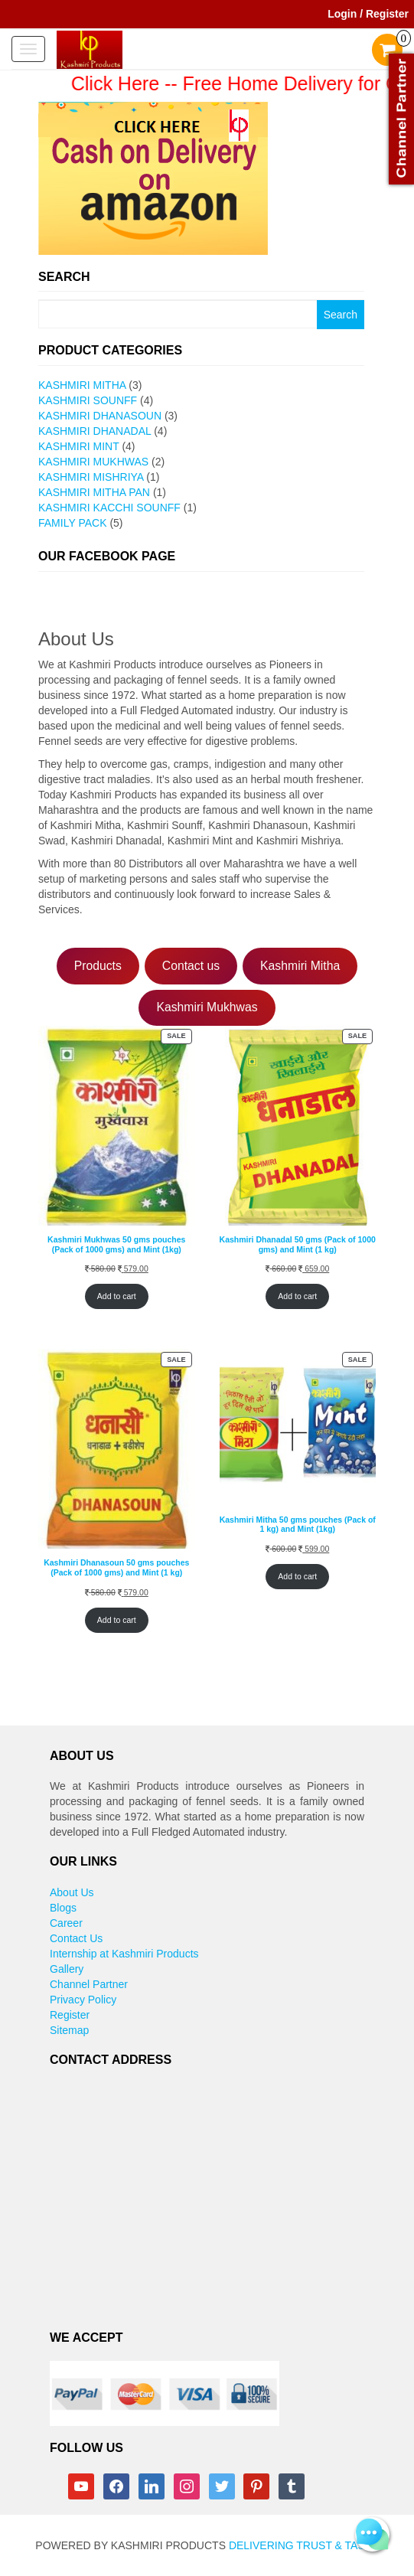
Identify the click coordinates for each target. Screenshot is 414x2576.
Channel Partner (89, 1984)
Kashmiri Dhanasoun (99, 416)
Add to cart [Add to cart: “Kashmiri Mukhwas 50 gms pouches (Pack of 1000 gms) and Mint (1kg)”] (116, 1296)
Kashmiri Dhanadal (94, 431)
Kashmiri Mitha (82, 385)
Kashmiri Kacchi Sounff (109, 507)
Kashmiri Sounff (87, 400)
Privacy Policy (83, 1999)
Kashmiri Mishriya (90, 477)
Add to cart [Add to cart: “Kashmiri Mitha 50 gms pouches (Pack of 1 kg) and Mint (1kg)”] (297, 1576)
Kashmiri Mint (78, 446)
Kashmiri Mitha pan (94, 492)
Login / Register (368, 14)
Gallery (66, 1969)
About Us (72, 1892)
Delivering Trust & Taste (304, 2545)
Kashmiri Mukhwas (93, 461)
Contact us (191, 965)
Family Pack (72, 523)
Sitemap (69, 2030)
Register (70, 2015)
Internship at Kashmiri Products (124, 1954)
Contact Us (76, 1938)
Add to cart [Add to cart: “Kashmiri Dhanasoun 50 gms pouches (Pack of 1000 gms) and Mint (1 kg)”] (116, 1619)
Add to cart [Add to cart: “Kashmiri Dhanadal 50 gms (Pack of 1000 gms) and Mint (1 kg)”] (297, 1296)
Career (66, 1923)
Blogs (63, 1908)
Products (98, 965)
